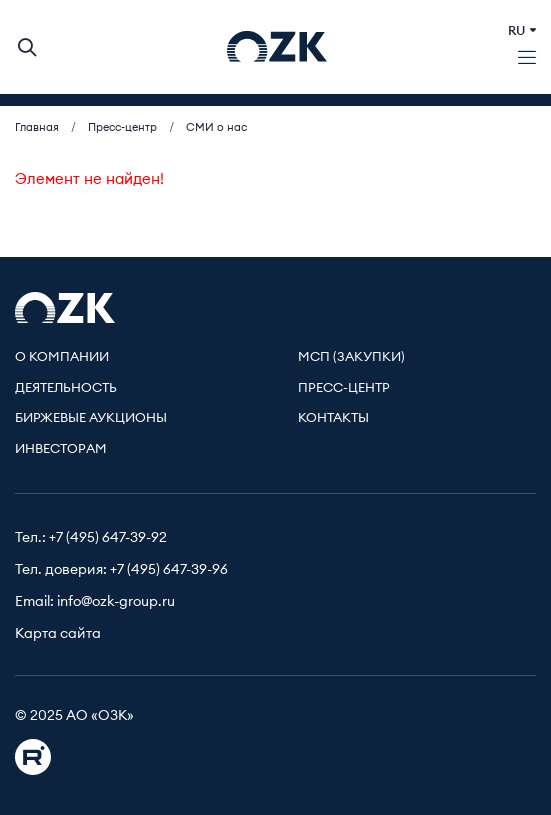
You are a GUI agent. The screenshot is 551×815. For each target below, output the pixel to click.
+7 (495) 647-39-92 (108, 538)
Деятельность (66, 388)
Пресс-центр (344, 388)
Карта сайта (58, 634)
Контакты (333, 418)
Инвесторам (61, 449)
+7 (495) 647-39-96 (169, 570)
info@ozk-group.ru (116, 602)
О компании (62, 357)
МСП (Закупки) (351, 357)
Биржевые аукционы (91, 418)
